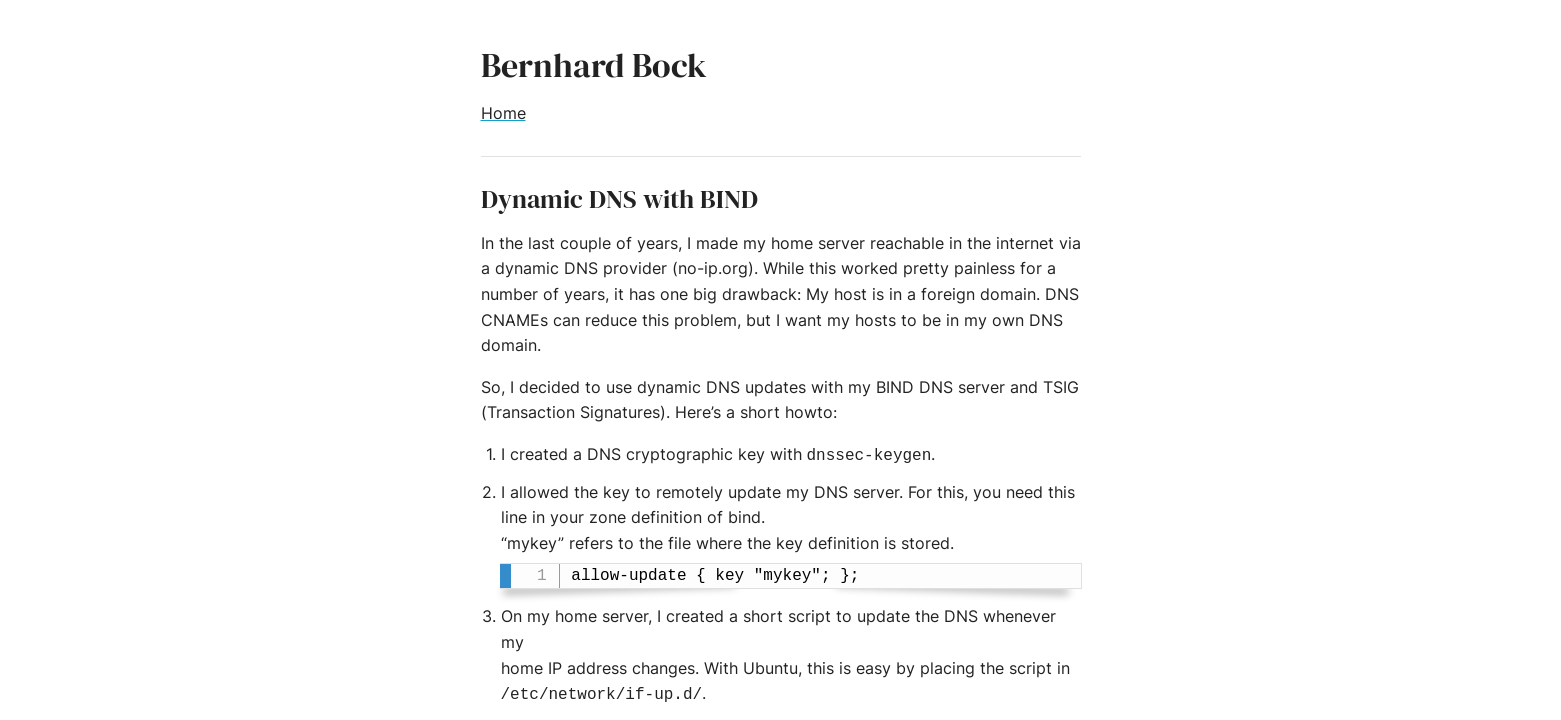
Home (503, 113)
